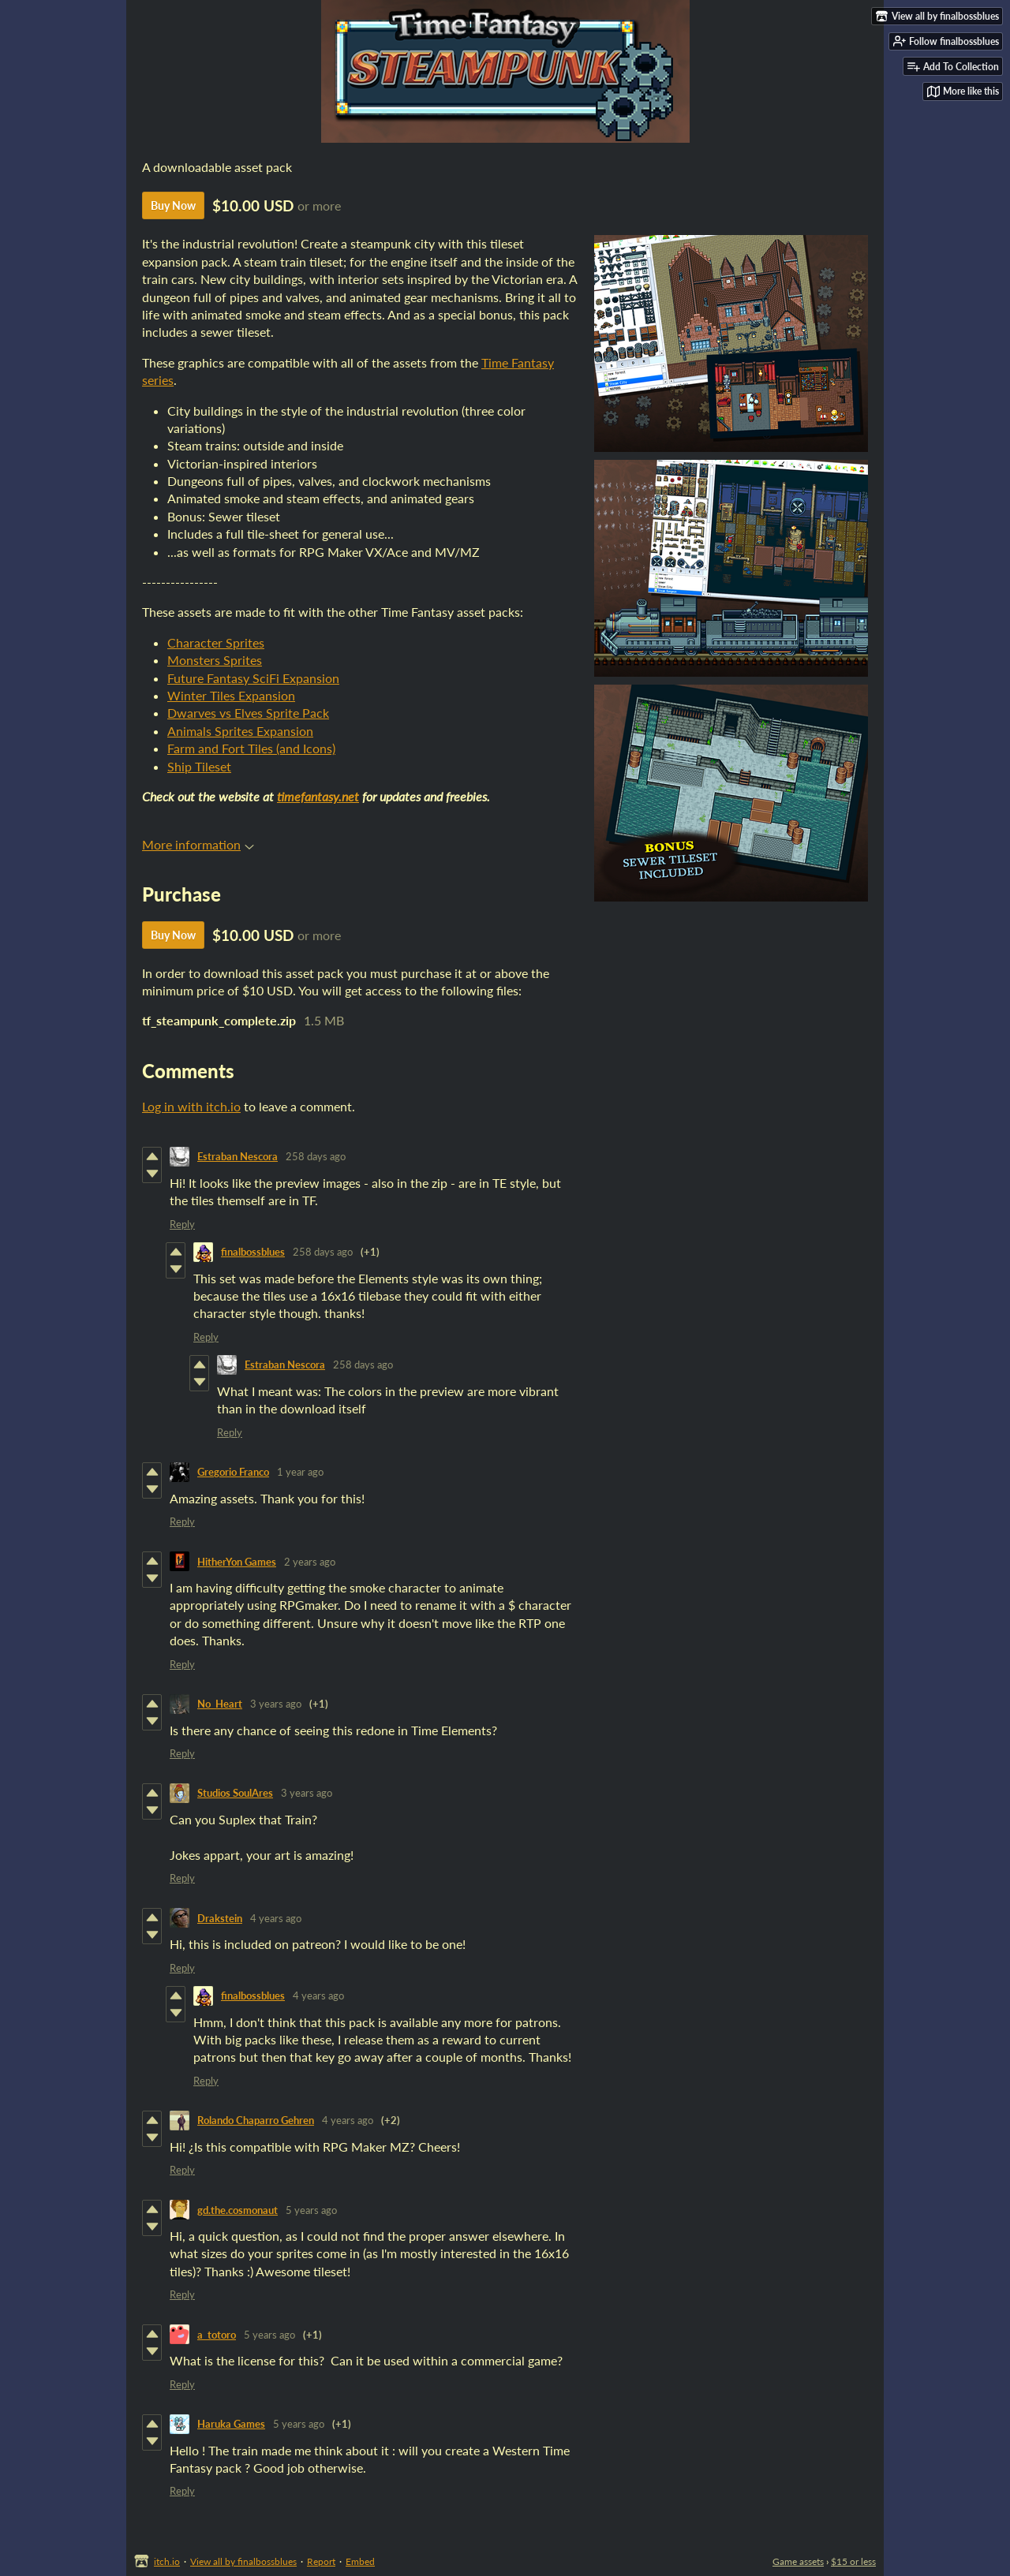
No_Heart (219, 1703)
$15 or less (853, 2561)
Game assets (798, 2561)
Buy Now (173, 205)
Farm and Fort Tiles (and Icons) (251, 748)
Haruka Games (231, 2423)
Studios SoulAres (235, 1792)
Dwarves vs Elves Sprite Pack (248, 712)
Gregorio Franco (233, 1471)
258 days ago (316, 1156)
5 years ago (311, 2210)
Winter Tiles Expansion (231, 695)
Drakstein (219, 1918)
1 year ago (300, 1471)
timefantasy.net (318, 796)
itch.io (167, 2561)
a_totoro (216, 2334)
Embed (360, 2561)
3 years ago (275, 1703)
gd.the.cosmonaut (237, 2210)
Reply (182, 1224)
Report (321, 2561)
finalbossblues (253, 1251)
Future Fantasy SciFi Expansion (253, 677)
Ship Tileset (199, 766)
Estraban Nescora (237, 1156)
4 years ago (275, 1918)
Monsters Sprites (214, 659)
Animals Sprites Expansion (240, 730)
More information (198, 844)
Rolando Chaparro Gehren (255, 2120)
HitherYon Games (236, 1561)
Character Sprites (215, 642)
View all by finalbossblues (243, 2561)
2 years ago (309, 1561)
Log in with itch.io (191, 1106)
